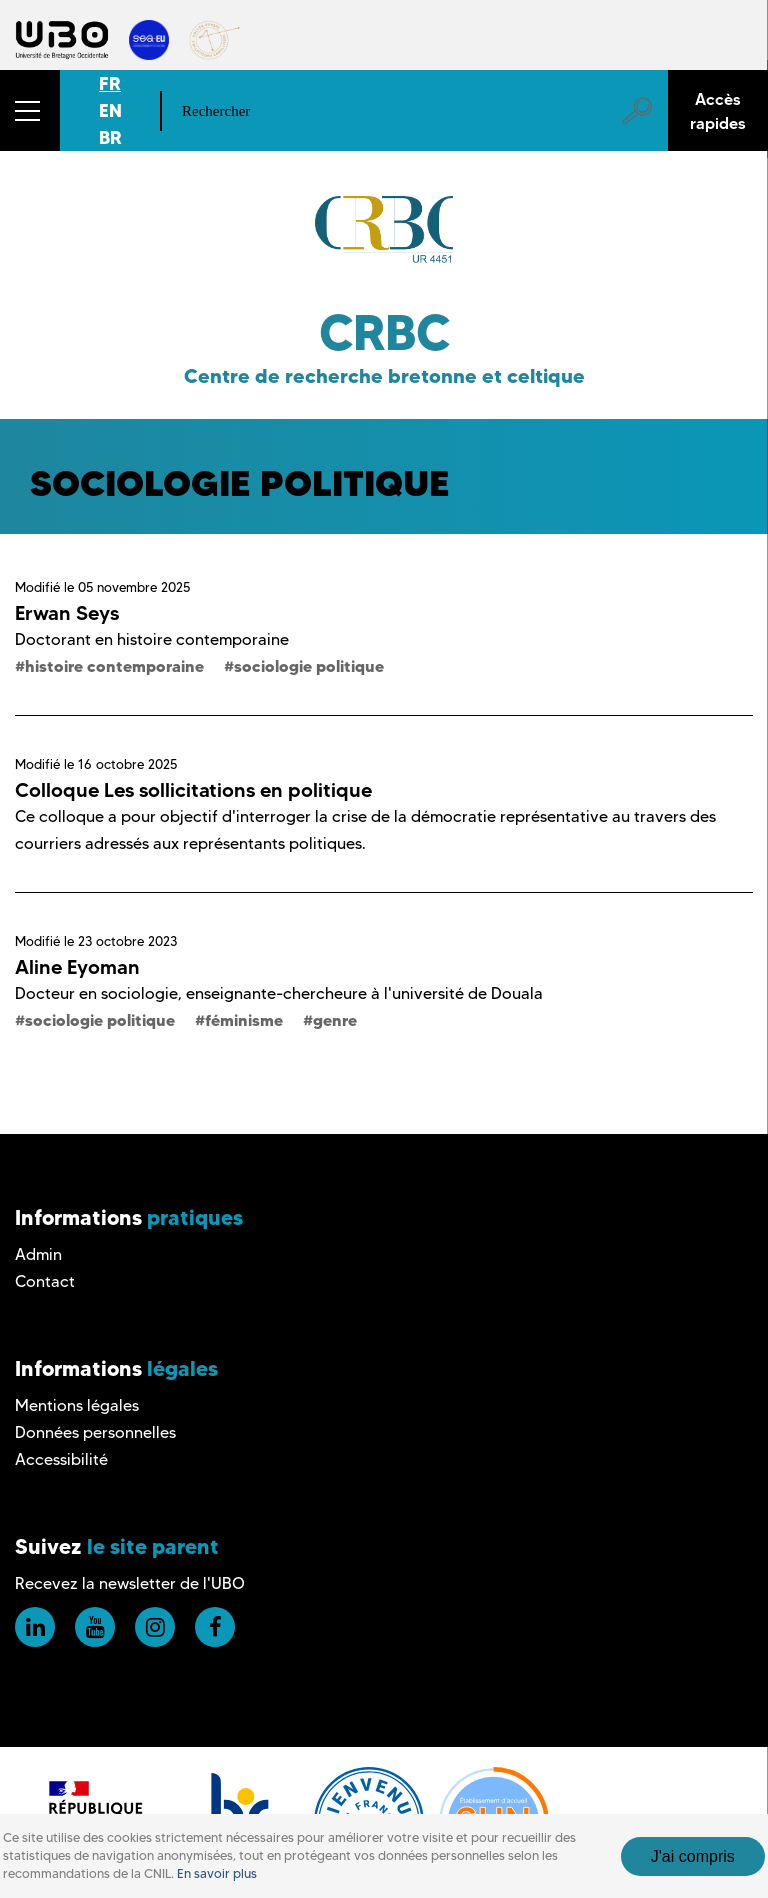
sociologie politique (309, 666)
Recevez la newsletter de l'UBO (130, 1583)
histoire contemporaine (114, 666)
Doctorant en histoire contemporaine (152, 639)
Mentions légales (77, 1405)
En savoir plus (217, 1873)
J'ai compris (693, 1856)
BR (110, 137)
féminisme (244, 1020)
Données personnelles (95, 1432)
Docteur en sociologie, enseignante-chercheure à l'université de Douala (279, 993)
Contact (45, 1281)
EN (110, 110)
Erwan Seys (67, 613)
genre (335, 1020)
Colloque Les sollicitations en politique (193, 790)
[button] (30, 110)
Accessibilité (61, 1459)
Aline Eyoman (77, 967)
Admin (38, 1254)
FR (110, 83)
